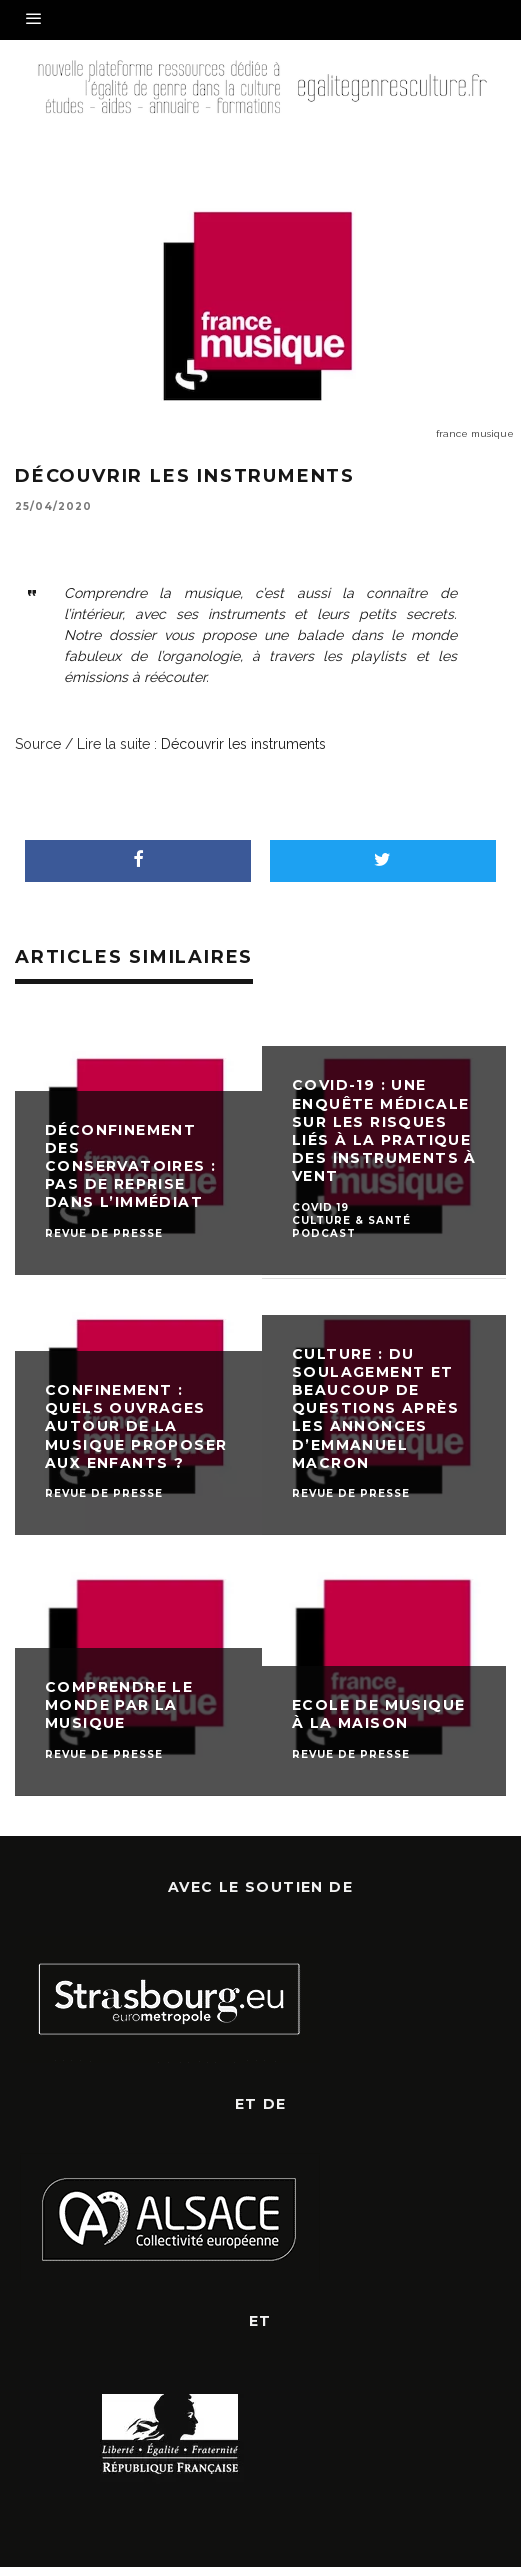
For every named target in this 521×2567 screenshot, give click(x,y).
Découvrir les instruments (243, 744)
